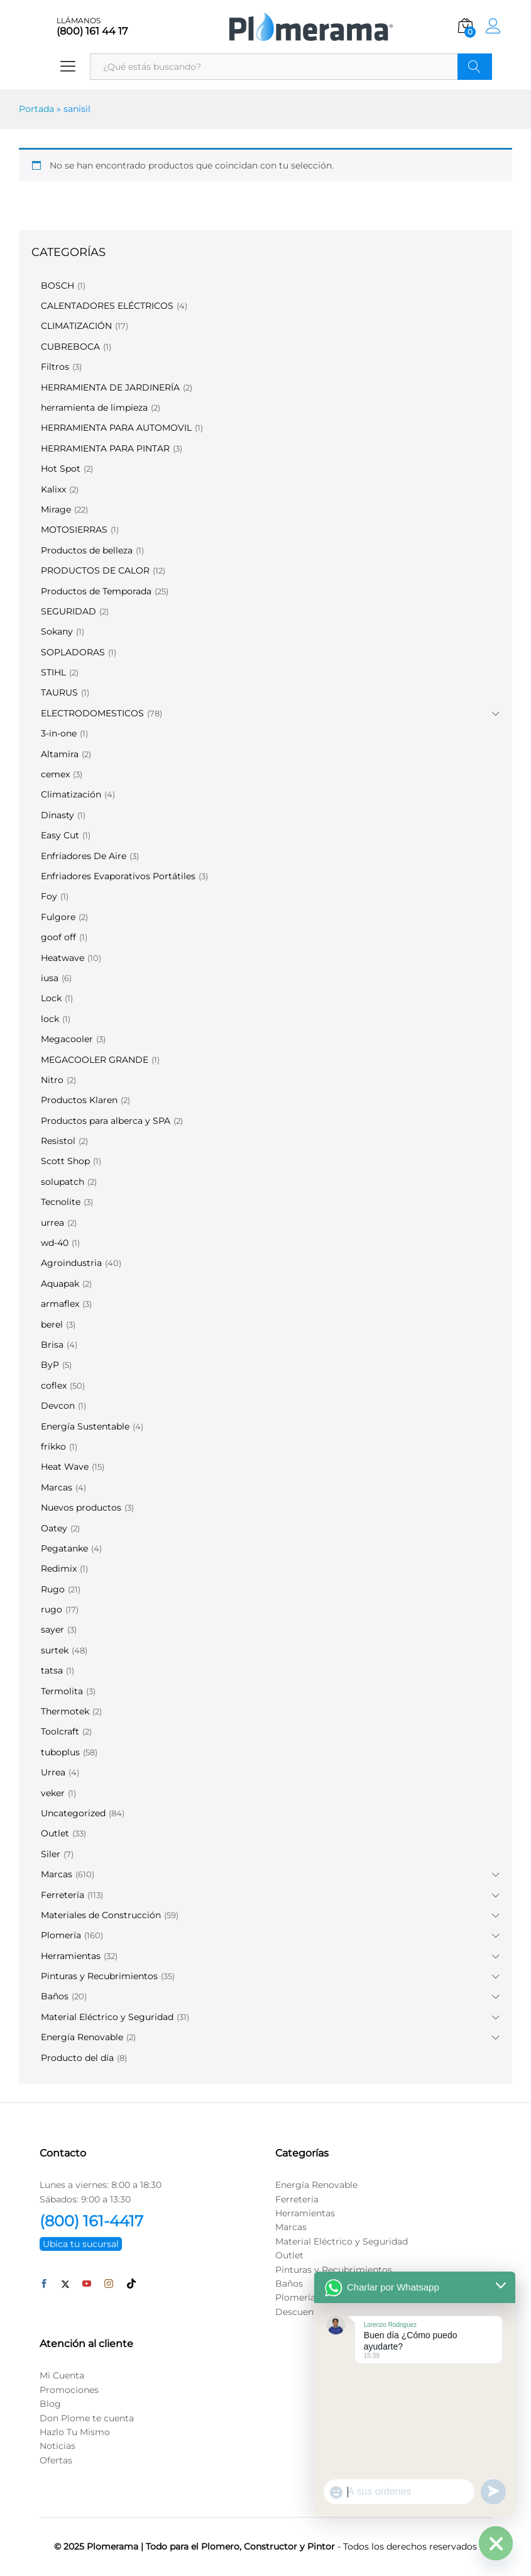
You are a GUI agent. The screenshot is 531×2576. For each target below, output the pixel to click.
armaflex (60, 1303)
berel (52, 1324)
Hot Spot (60, 468)
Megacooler (67, 1039)
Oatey (54, 1528)
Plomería (61, 1935)
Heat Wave (65, 1466)
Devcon (58, 1405)
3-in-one (59, 733)
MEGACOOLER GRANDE (94, 1059)
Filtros (55, 366)
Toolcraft (60, 1731)
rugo (51, 1609)
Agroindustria (71, 1263)
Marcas (56, 1487)
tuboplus (60, 1752)
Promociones (69, 2390)
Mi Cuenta (62, 2375)
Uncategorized (73, 1813)
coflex (54, 1385)
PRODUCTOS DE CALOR (95, 570)
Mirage (56, 509)
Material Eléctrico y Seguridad (107, 2017)
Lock (51, 998)
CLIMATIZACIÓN (76, 325)
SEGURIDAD (68, 611)
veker (53, 1793)
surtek (54, 1650)
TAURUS (59, 692)
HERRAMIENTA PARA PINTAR (105, 448)
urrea (52, 1222)
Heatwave (62, 957)
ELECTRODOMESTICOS (92, 713)
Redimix (59, 1568)
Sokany (57, 631)
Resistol (58, 1140)
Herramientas (71, 1956)
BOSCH (57, 285)
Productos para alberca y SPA (105, 1120)
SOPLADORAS (73, 652)
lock (50, 1018)
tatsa (52, 1670)
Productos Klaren (79, 1100)
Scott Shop (65, 1161)
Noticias (57, 2445)
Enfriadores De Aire (83, 856)
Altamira (60, 754)
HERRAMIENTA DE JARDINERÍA (110, 387)
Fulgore (58, 917)
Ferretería (62, 1895)
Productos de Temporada (96, 591)
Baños (54, 1996)
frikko (53, 1446)
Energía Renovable (82, 2037)
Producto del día (77, 2057)
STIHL (53, 672)
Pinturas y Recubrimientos (99, 1976)
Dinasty (57, 815)
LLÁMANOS (79, 20)
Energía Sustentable (85, 1426)
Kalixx (53, 489)
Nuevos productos (81, 1507)
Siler (50, 1854)
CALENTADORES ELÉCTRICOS (107, 305)
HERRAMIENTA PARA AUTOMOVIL (116, 427)
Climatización (71, 794)
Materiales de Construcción (101, 1915)
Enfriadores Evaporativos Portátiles (118, 876)
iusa (49, 978)
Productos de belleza (87, 550)
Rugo (53, 1589)
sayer (52, 1629)
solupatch (62, 1181)
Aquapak (60, 1283)
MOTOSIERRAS (74, 529)
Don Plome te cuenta (87, 2418)
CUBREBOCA (70, 346)
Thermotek (65, 1711)
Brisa (52, 1344)
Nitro (52, 1079)
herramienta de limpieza (94, 407)
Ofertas (56, 2460)
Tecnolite (60, 1202)
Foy (49, 896)
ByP (50, 1364)
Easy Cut (60, 835)
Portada (36, 108)
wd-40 (54, 1242)
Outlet (55, 1833)
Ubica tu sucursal (81, 2244)
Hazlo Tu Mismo (75, 2432)
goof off (58, 937)
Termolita (62, 1691)
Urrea (53, 1772)
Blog (50, 2403)
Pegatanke (64, 1548)
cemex (55, 774)
